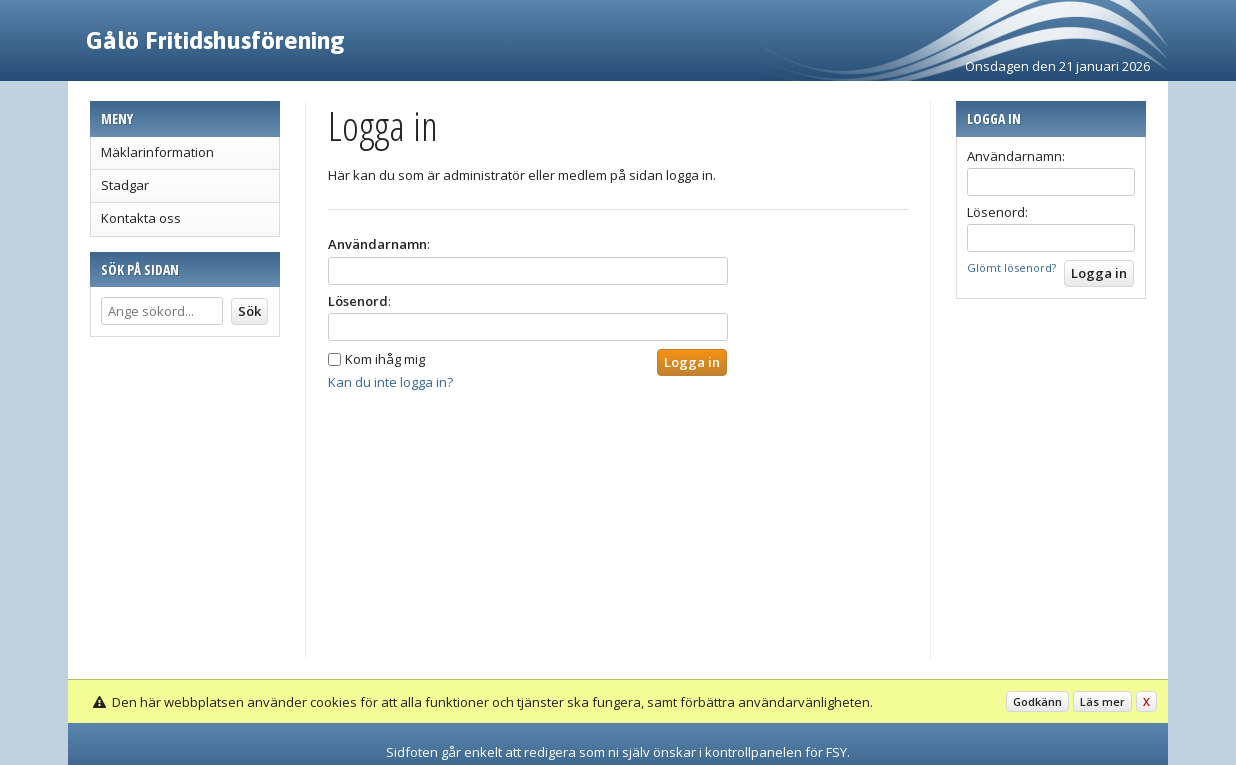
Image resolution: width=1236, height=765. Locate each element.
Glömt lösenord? (1011, 267)
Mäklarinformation (157, 152)
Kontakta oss (141, 218)
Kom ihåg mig (385, 359)
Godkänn (1037, 701)
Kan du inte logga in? (390, 382)
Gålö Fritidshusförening (215, 40)
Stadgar (125, 185)
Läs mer (1102, 701)
